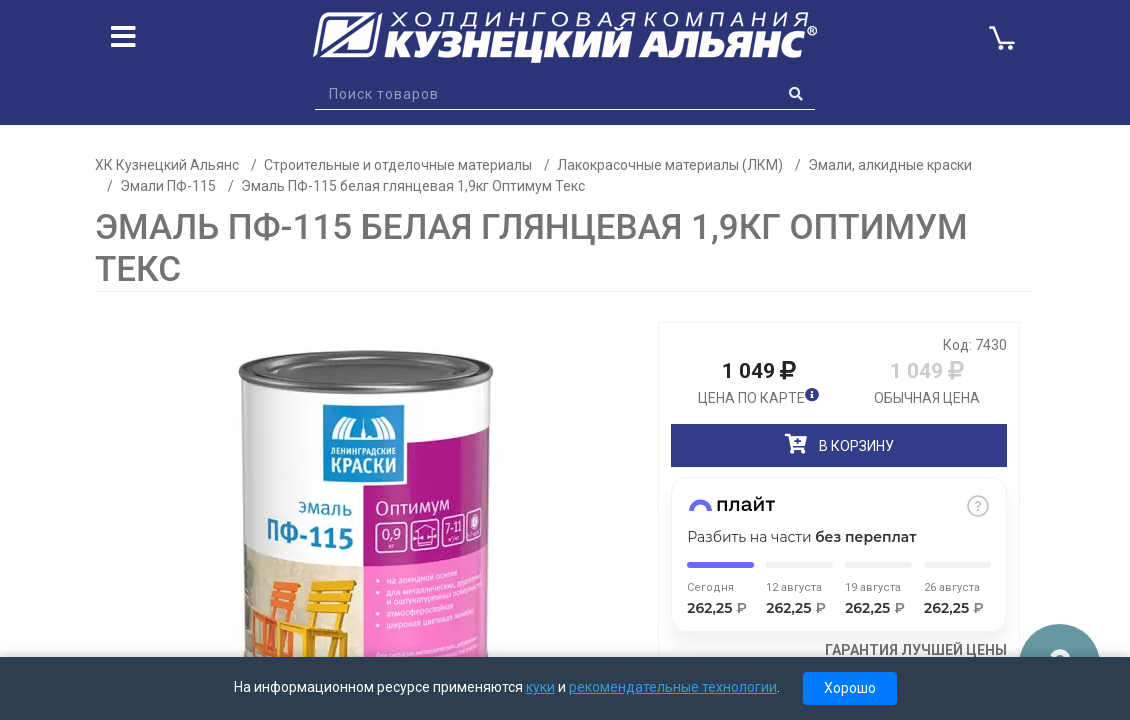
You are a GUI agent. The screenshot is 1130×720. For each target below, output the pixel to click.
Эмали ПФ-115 (168, 186)
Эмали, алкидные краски (890, 165)
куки (540, 687)
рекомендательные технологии (673, 687)
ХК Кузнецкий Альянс (167, 165)
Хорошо (850, 688)
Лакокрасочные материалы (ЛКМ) (670, 165)
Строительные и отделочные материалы (398, 165)
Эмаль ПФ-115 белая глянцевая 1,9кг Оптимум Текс (413, 186)
